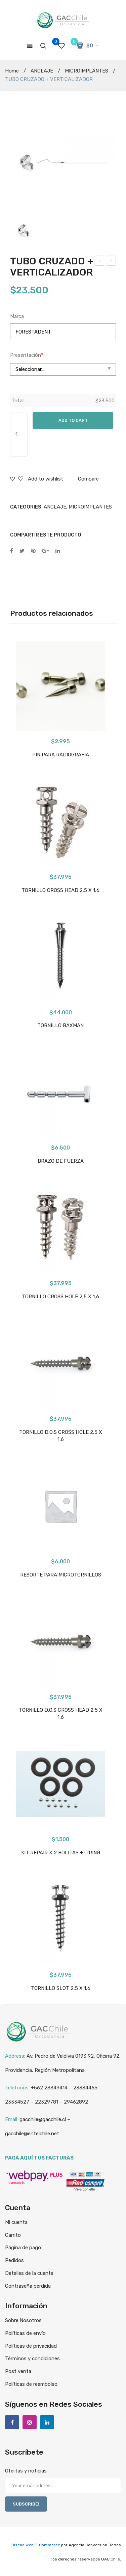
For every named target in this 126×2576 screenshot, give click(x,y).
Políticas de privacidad (31, 2346)
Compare (88, 479)
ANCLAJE (42, 71)
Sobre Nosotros (23, 2320)
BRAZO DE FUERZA (61, 1161)
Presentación (26, 355)
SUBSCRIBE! (26, 2504)
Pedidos (14, 2260)
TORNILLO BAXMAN (60, 1025)
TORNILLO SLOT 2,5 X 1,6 (60, 1988)
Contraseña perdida (28, 2286)
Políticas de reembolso (31, 2384)
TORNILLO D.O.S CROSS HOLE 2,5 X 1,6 (60, 1435)
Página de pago (23, 2248)
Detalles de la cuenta (29, 2273)
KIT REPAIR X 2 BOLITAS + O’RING (111, 262)
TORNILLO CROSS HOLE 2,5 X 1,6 (60, 1297)
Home (12, 71)
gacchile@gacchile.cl (42, 2119)
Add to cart (73, 420)
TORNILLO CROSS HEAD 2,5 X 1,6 (60, 890)
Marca (17, 316)
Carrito (13, 2235)
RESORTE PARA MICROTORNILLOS (99, 262)
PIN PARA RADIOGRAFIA (60, 755)
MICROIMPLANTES (86, 71)
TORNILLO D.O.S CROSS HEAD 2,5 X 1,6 (60, 1713)
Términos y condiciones (32, 2358)
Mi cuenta (16, 2222)
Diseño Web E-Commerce (35, 2545)
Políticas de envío (25, 2333)
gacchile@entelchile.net (32, 2134)
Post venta (18, 2371)
